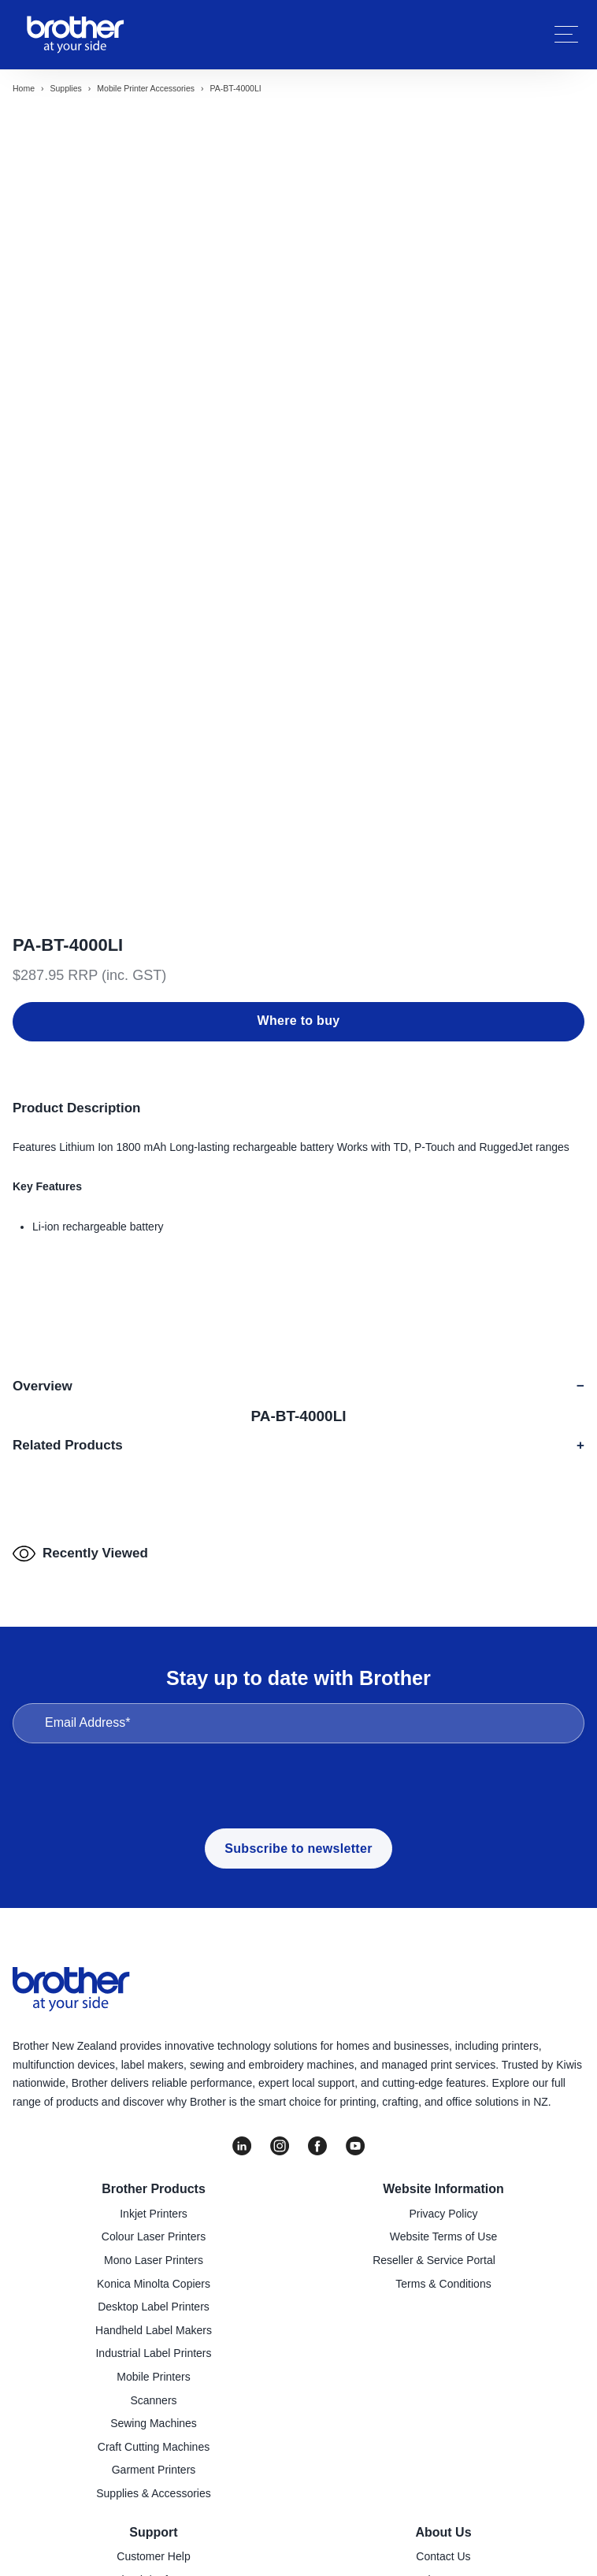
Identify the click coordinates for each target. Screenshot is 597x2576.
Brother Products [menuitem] (154, 1980)
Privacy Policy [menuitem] (443, 2004)
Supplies (66, 88)
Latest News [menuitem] (443, 2417)
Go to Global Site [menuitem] (434, 2463)
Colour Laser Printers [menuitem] (154, 2027)
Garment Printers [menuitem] (154, 2261)
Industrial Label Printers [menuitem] (153, 2144)
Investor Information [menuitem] (434, 2439)
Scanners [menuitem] (153, 2190)
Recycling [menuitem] (154, 2439)
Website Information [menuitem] (443, 1980)
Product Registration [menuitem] (154, 2417)
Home (24, 88)
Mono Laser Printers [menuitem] (153, 2050)
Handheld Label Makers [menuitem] (153, 2120)
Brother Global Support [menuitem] (143, 2487)
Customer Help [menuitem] (153, 2346)
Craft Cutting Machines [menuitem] (154, 2237)
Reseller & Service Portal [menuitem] (434, 2050)
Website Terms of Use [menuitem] (443, 2027)
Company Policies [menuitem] (443, 2393)
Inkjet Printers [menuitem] (153, 2004)
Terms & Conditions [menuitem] (443, 2074)
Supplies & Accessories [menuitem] (153, 2283)
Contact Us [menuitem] (443, 2346)
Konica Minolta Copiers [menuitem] (153, 2074)
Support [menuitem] (153, 2322)
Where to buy (299, 742)
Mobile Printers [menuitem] (153, 2167)
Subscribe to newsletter (298, 1639)
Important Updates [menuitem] (153, 2463)
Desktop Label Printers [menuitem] (154, 2097)
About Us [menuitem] (443, 2322)
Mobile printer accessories (146, 88)
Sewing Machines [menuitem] (153, 2213)
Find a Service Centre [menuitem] (153, 2393)
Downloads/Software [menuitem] (144, 2370)
